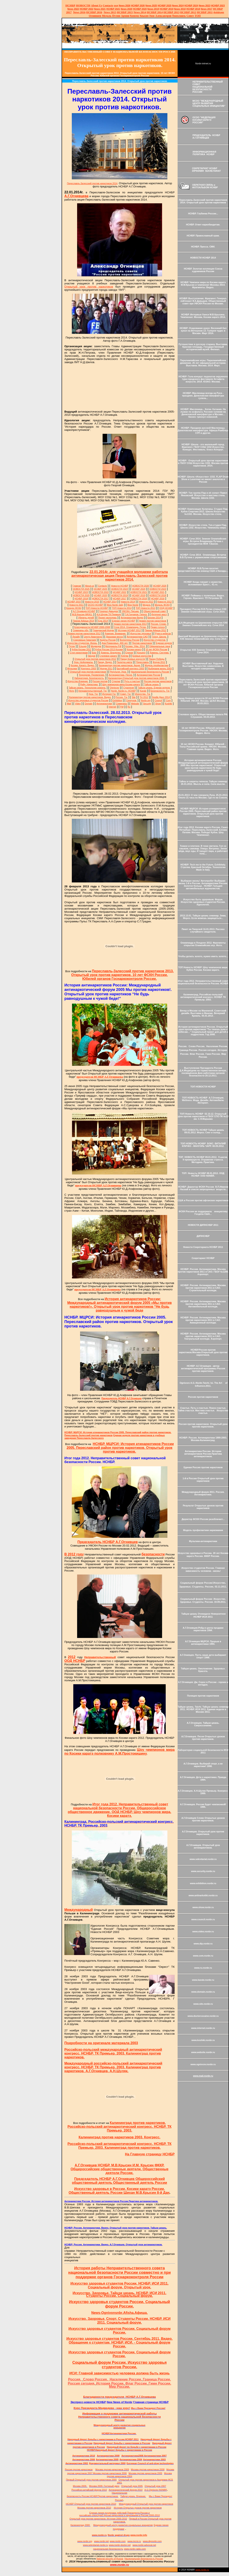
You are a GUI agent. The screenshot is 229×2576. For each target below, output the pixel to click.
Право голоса (158, 627)
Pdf (122, 706)
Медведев (96, 646)
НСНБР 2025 (164, 5)
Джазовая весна (114, 636)
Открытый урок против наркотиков (88, 671)
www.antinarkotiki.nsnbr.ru (203, 1895)
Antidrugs (218, 12)
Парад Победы (157, 659)
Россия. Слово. (159, 624)
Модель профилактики (156, 665)
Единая (129, 652)
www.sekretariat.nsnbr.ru (203, 1859)
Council (158, 700)
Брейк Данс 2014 (161, 697)
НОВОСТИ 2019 (119, 595)
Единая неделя (164, 643)
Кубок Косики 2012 (81, 649)
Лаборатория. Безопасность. (89, 678)
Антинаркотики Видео (132, 617)
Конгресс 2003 (88, 668)
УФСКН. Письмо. (131, 611)
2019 (153, 9)
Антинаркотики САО (137, 636)
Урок (152, 15)
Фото (71, 691)
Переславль (179, 15)
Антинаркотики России (148, 675)
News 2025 (151, 5)
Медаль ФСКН (162, 605)
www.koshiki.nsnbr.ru (203, 2040)
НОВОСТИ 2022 (100, 592)
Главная (76, 585)
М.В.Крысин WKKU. (82, 614)
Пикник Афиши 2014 (83, 620)
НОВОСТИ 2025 (81, 589)
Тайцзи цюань (151, 684)
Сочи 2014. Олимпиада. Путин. (130, 627)
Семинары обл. (81, 630)
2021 (100, 9)
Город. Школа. (159, 636)
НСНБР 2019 (167, 9)
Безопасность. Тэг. (160, 691)
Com (168, 700)
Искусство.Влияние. (77, 681)
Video (78, 703)
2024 (181, 5)
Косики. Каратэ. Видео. (83, 665)
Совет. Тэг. (125, 694)
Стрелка (116, 681)
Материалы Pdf (113, 646)
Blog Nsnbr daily (115, 605)
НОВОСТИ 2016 (138, 598)
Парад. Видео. (105, 662)
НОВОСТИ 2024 (119, 589)
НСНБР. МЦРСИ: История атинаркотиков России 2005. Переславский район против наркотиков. (117, 1432)
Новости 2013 (146, 601)
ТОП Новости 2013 (145, 608)
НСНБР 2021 (113, 9)
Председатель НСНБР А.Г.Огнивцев (121, 1398)
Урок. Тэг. (93, 694)
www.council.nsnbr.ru (203, 1919)
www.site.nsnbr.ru (203, 2004)
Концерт (141, 652)
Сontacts (102, 585)
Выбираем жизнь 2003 (160, 668)
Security (147, 703)
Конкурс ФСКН (74, 608)
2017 (206, 9)
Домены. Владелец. (110, 652)
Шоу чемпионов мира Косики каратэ (121, 684)
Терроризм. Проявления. (92, 675)
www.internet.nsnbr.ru (203, 2028)
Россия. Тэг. (121, 697)
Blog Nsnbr (133, 605)
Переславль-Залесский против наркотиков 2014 (92, 183)
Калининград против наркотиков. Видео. (90, 697)
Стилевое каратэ (108, 656)
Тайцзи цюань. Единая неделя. (154, 687)
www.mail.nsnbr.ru (203, 2076)
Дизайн (76, 636)
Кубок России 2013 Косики (109, 649)
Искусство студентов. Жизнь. (82, 643)
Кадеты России (108, 640)
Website (135, 703)
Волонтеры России (129, 640)
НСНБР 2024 (191, 5)
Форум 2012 (159, 662)
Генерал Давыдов (108, 611)
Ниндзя (91, 656)
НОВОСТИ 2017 (100, 598)
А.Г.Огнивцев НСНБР (84, 611)
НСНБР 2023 (218, 5)
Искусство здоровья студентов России (88, 700)
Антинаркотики (104, 703)
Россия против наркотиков (157, 681)
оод (116, 5)
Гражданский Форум (103, 630)
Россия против (100, 681)
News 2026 (124, 5)
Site (134, 697)
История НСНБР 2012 (129, 630)
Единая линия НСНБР (123, 620)
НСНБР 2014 (110, 601)
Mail (69, 703)
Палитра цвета (124, 662)
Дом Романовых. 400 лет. (115, 643)
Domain (89, 703)
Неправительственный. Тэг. (92, 691)
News (175, 5)
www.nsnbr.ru (202, 2569)
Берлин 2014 (154, 617)
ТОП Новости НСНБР (96, 608)
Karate (143, 691)
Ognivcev (114, 687)
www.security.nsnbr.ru (203, 1871)
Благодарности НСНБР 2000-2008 (92, 627)
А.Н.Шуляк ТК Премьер (108, 614)
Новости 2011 (76, 605)
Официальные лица (159, 646)
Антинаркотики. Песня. (121, 675)
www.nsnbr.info (138, 2535)
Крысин (144, 15)
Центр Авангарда (93, 636)
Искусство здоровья (140, 633)
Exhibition (117, 700)
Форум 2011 (106, 668)
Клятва (125, 656)
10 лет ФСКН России (156, 649)
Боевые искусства (141, 656)
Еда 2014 (103, 620)
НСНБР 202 (138, 5)
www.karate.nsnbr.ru (203, 1980)
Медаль (147, 605)
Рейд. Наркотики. (89, 684)
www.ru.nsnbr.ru (203, 1967)
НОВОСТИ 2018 (157, 595)
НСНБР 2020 (140, 9)
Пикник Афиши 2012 (155, 630)
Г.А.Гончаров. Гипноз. (136, 614)
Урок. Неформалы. (83, 662)
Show (158, 703)
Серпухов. (131, 700)
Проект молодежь (107, 617)
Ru (128, 706)
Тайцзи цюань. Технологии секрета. (87, 687)
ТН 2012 (144, 697)
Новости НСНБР (119, 585)
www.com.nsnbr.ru (203, 1955)
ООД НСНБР (166, 608)
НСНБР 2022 (86, 9)
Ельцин (83, 646)
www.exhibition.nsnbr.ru (203, 1883)
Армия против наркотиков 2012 (84, 633)
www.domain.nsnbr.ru (203, 1991)
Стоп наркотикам (79, 652)
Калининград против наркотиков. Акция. (120, 665)
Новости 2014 (128, 601)
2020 (126, 9)
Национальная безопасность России (150, 671)
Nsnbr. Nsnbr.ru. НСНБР (123, 691)
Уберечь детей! (86, 617)
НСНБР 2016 (158, 598)
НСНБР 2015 (74, 601)
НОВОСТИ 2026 (140, 585)
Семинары (121, 703)
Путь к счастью (132, 681)
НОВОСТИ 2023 (157, 589)
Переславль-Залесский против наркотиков (88, 1435)
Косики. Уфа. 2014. (135, 646)
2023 (205, 5)
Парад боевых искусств (132, 659)
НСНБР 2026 (160, 585)
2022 (73, 9)
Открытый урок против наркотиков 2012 (95, 659)
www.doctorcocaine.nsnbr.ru (203, 2016)
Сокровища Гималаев (84, 640)
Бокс (94, 652)
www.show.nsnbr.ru (203, 1907)
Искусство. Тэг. (143, 694)
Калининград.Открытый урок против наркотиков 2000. (136, 678)
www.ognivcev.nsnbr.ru (203, 2064)
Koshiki (168, 703)
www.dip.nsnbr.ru (203, 1943)
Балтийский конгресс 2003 (130, 668)
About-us (89, 585)
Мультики (72, 668)
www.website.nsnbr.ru (203, 2052)
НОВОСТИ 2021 (138, 592)
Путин (72, 646)
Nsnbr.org (146, 700)
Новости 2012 (164, 601)
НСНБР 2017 (119, 598)
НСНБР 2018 (193, 9)
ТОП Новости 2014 (122, 608)
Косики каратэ (134, 649)
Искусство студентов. (154, 640)
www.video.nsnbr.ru (203, 1931)
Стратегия (128, 687)
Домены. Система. (159, 652)
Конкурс (134, 15)
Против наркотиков (142, 643)
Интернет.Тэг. (109, 694)
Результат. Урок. (118, 671)
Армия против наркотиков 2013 (130, 624)
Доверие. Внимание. (115, 633)
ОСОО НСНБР (95, 605)
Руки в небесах (163, 633)
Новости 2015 (92, 601)
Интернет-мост (159, 614)
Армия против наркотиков (152, 620)
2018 (180, 9)
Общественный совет (154, 611)
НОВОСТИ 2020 (81, 595)
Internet (112, 706)
